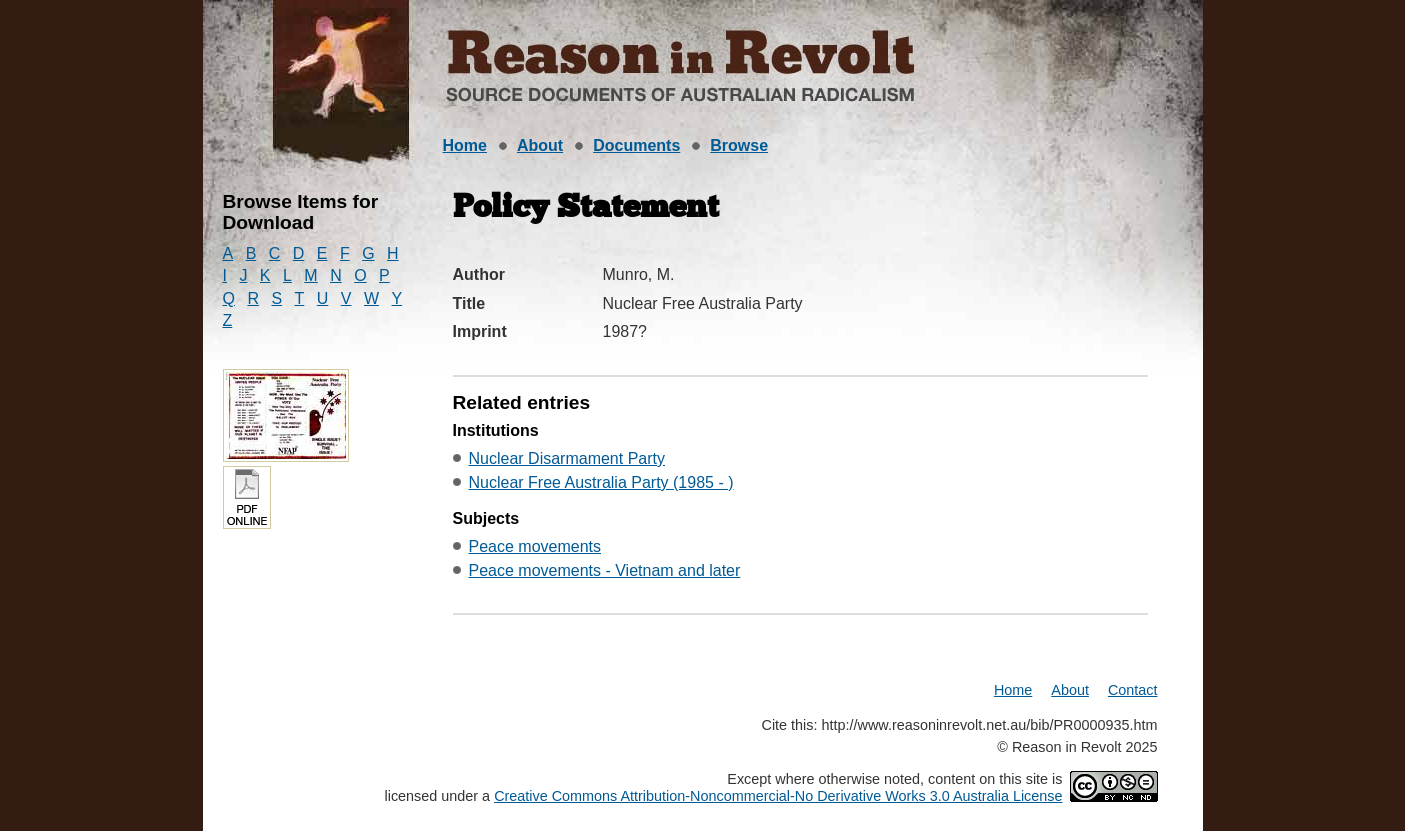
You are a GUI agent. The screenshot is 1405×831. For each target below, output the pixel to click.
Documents (636, 145)
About (540, 145)
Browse (739, 145)
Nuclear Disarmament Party (567, 458)
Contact (1133, 690)
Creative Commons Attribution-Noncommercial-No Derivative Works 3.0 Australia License (778, 796)
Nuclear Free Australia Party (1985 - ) (601, 482)
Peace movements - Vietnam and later (605, 570)
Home (465, 145)
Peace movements (535, 546)
